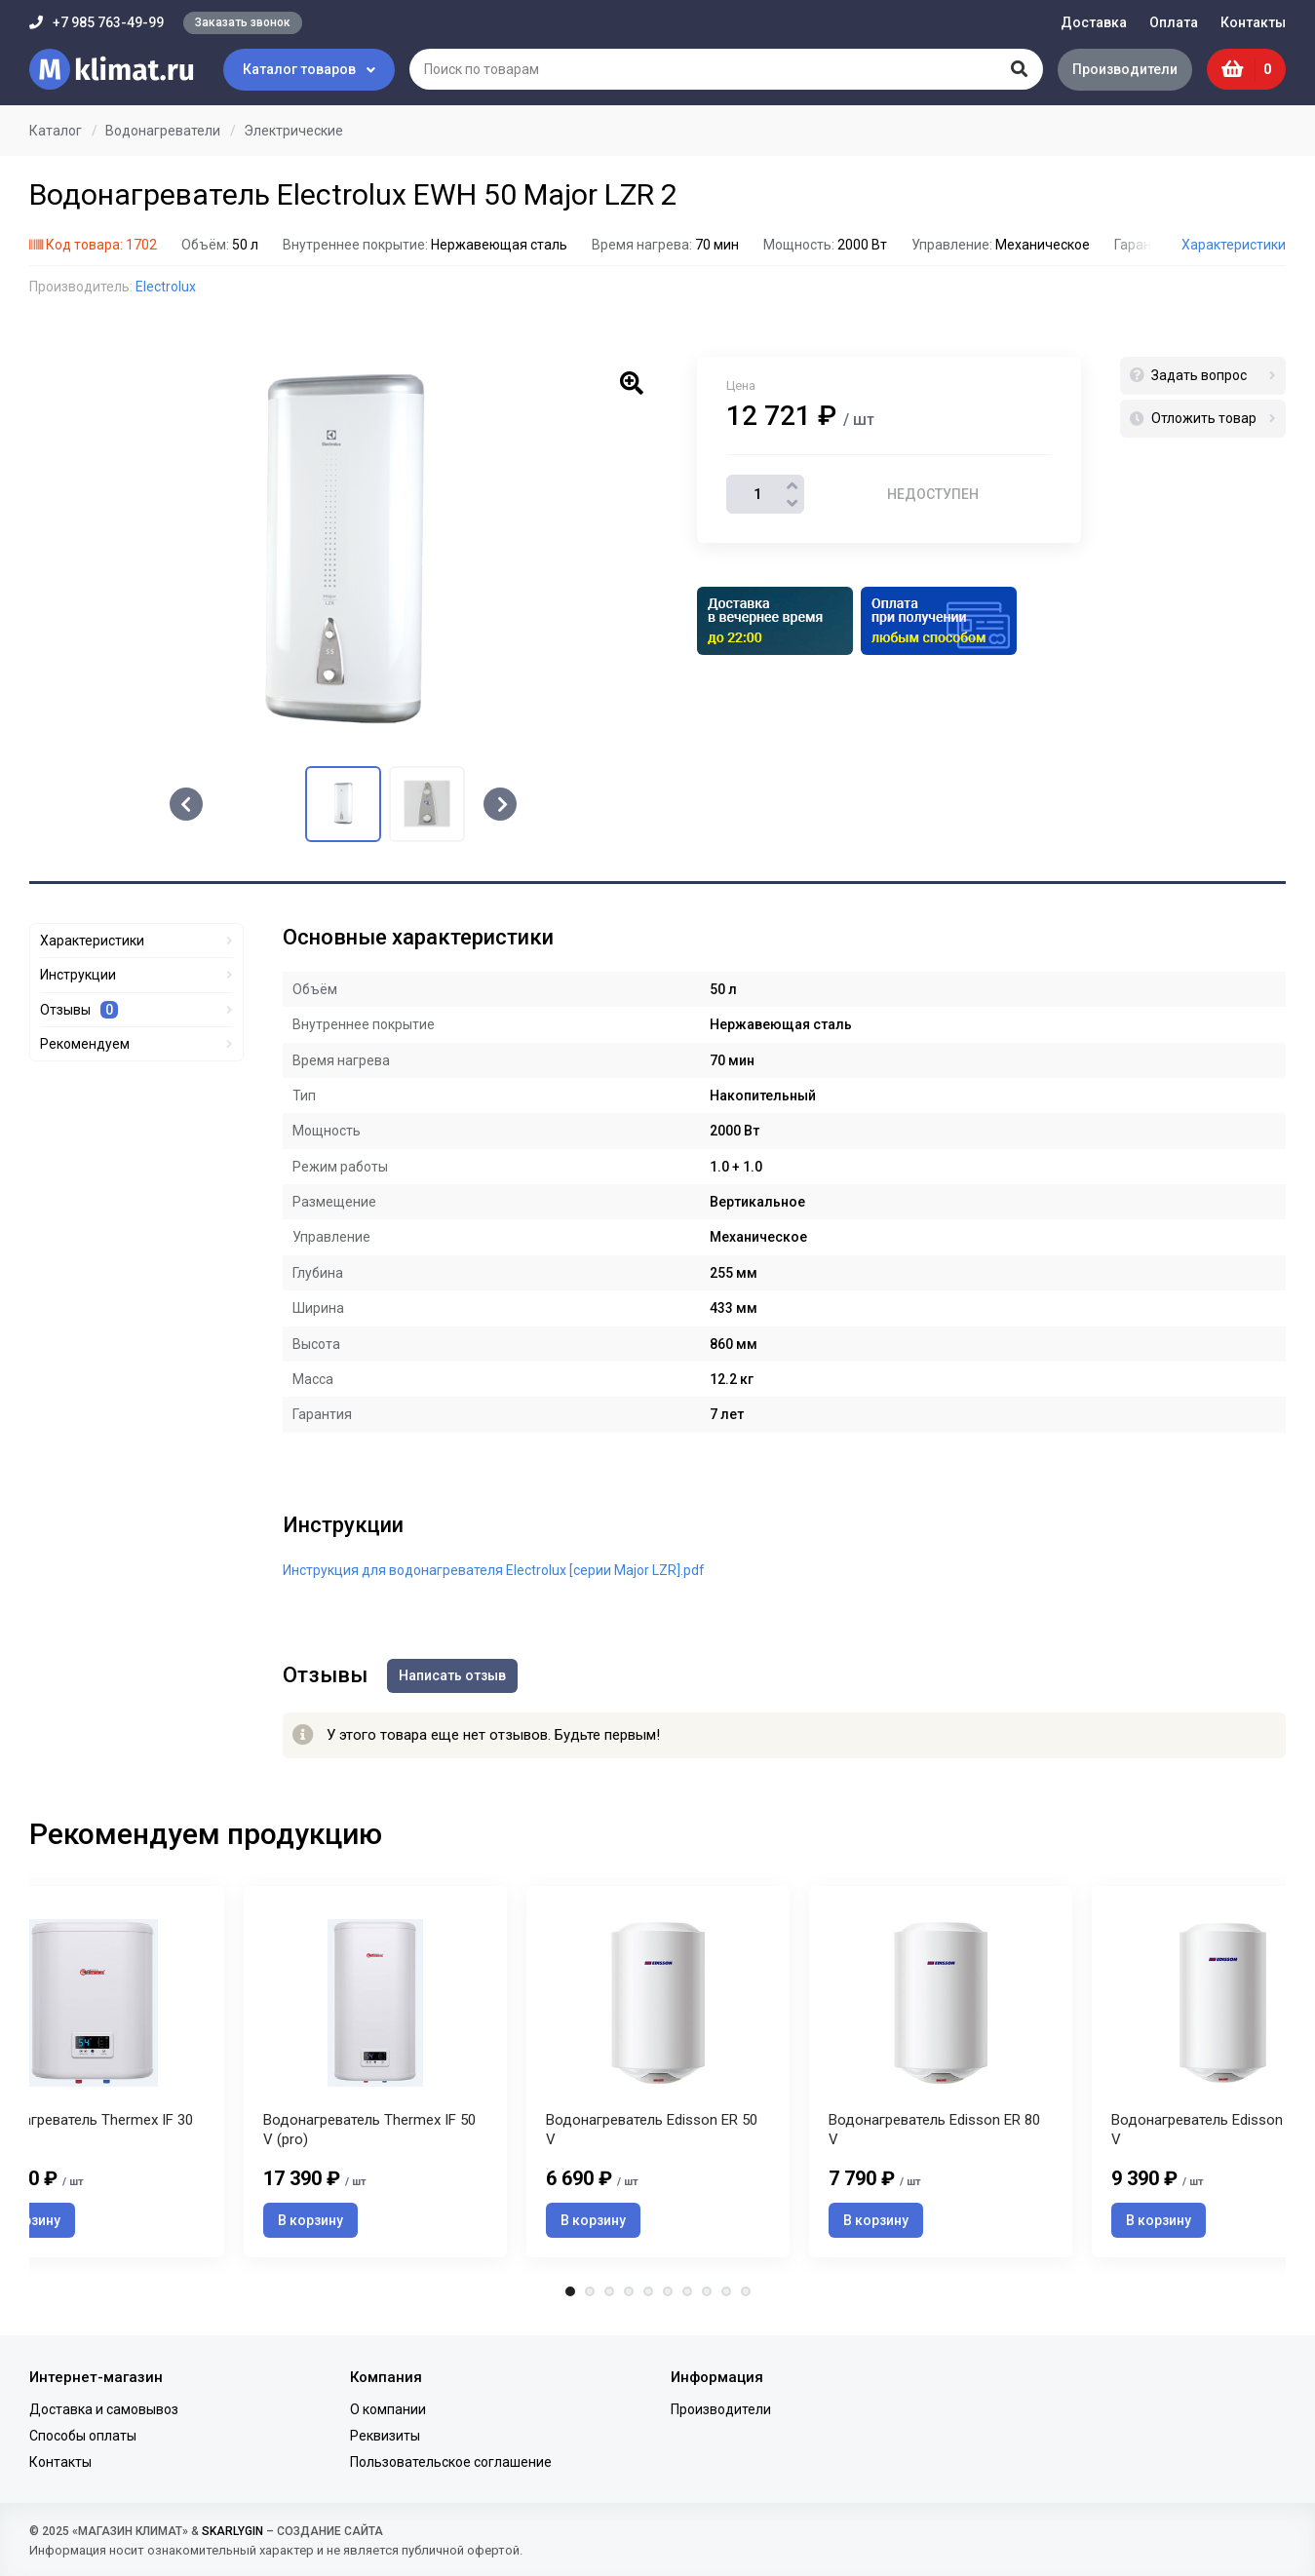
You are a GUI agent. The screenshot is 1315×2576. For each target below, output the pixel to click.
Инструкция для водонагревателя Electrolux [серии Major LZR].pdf (494, 1570)
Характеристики (1233, 244)
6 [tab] (668, 2291)
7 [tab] (687, 2291)
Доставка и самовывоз (103, 2409)
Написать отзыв (452, 1675)
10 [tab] (746, 2291)
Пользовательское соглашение (451, 2462)
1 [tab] (570, 2291)
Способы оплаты (82, 2435)
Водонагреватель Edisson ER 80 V (934, 2129)
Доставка (1094, 22)
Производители (1125, 69)
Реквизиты (385, 2435)
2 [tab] (590, 2291)
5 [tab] (648, 2291)
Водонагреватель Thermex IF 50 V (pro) (369, 2129)
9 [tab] (726, 2291)
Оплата (1173, 22)
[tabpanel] (658, 2071)
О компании (388, 2409)
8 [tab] (707, 2291)
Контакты (1253, 22)
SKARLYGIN (232, 2531)
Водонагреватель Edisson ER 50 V (651, 2129)
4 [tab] (629, 2291)
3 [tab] (609, 2291)
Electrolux (165, 286)
